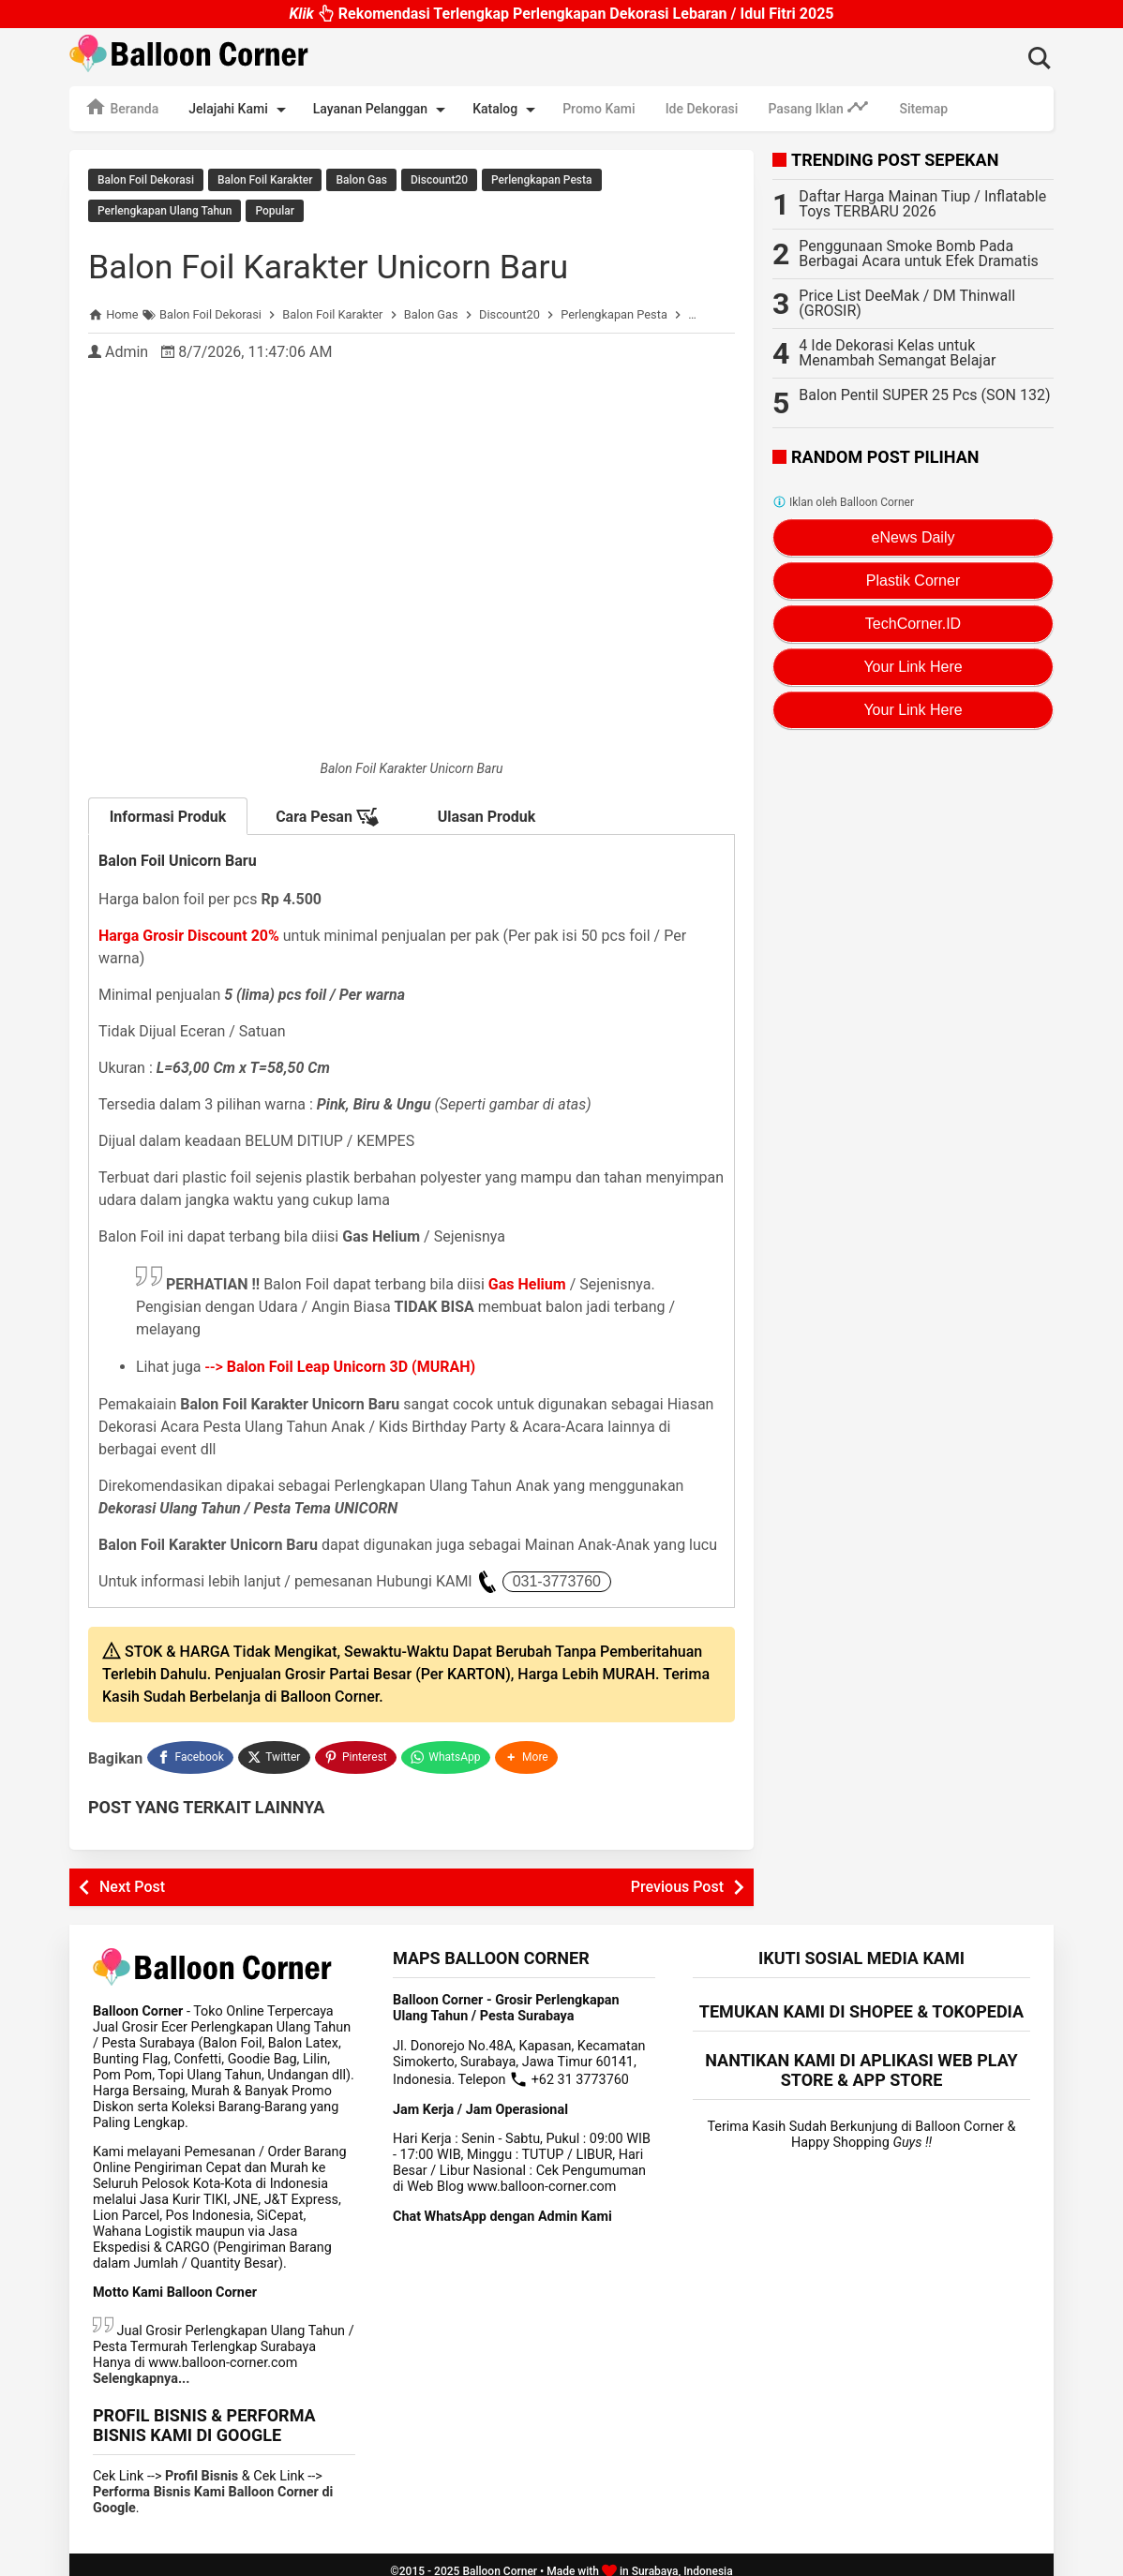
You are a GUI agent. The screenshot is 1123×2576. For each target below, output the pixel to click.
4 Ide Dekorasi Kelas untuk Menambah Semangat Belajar (897, 352)
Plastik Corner (913, 580)
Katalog (507, 109)
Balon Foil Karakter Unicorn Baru (357, 257)
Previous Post (677, 1874)
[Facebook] (190, 1747)
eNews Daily (913, 537)
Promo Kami (598, 108)
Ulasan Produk (487, 808)
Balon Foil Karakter (264, 179)
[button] (529, 1747)
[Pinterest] (357, 1747)
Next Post (132, 1874)
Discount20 (439, 179)
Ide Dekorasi (702, 108)
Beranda (121, 107)
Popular (274, 207)
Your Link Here (912, 667)
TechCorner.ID (913, 624)
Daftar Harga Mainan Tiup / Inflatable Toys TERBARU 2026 (922, 203)
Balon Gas (361, 179)
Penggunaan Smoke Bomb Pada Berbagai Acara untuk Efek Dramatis (919, 253)
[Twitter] (275, 1747)
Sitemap (923, 108)
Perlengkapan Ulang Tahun (164, 207)
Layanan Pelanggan (382, 109)
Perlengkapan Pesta (541, 179)
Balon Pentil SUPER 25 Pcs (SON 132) (924, 395)
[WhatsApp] (447, 1747)
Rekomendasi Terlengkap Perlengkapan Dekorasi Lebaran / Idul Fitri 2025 (561, 13)
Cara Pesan (327, 808)
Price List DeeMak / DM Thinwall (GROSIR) (907, 303)
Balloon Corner (499, 2558)
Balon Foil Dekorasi (145, 179)
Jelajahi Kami (240, 109)
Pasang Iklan (818, 107)
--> (340, 1358)
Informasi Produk (168, 808)
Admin (126, 343)
